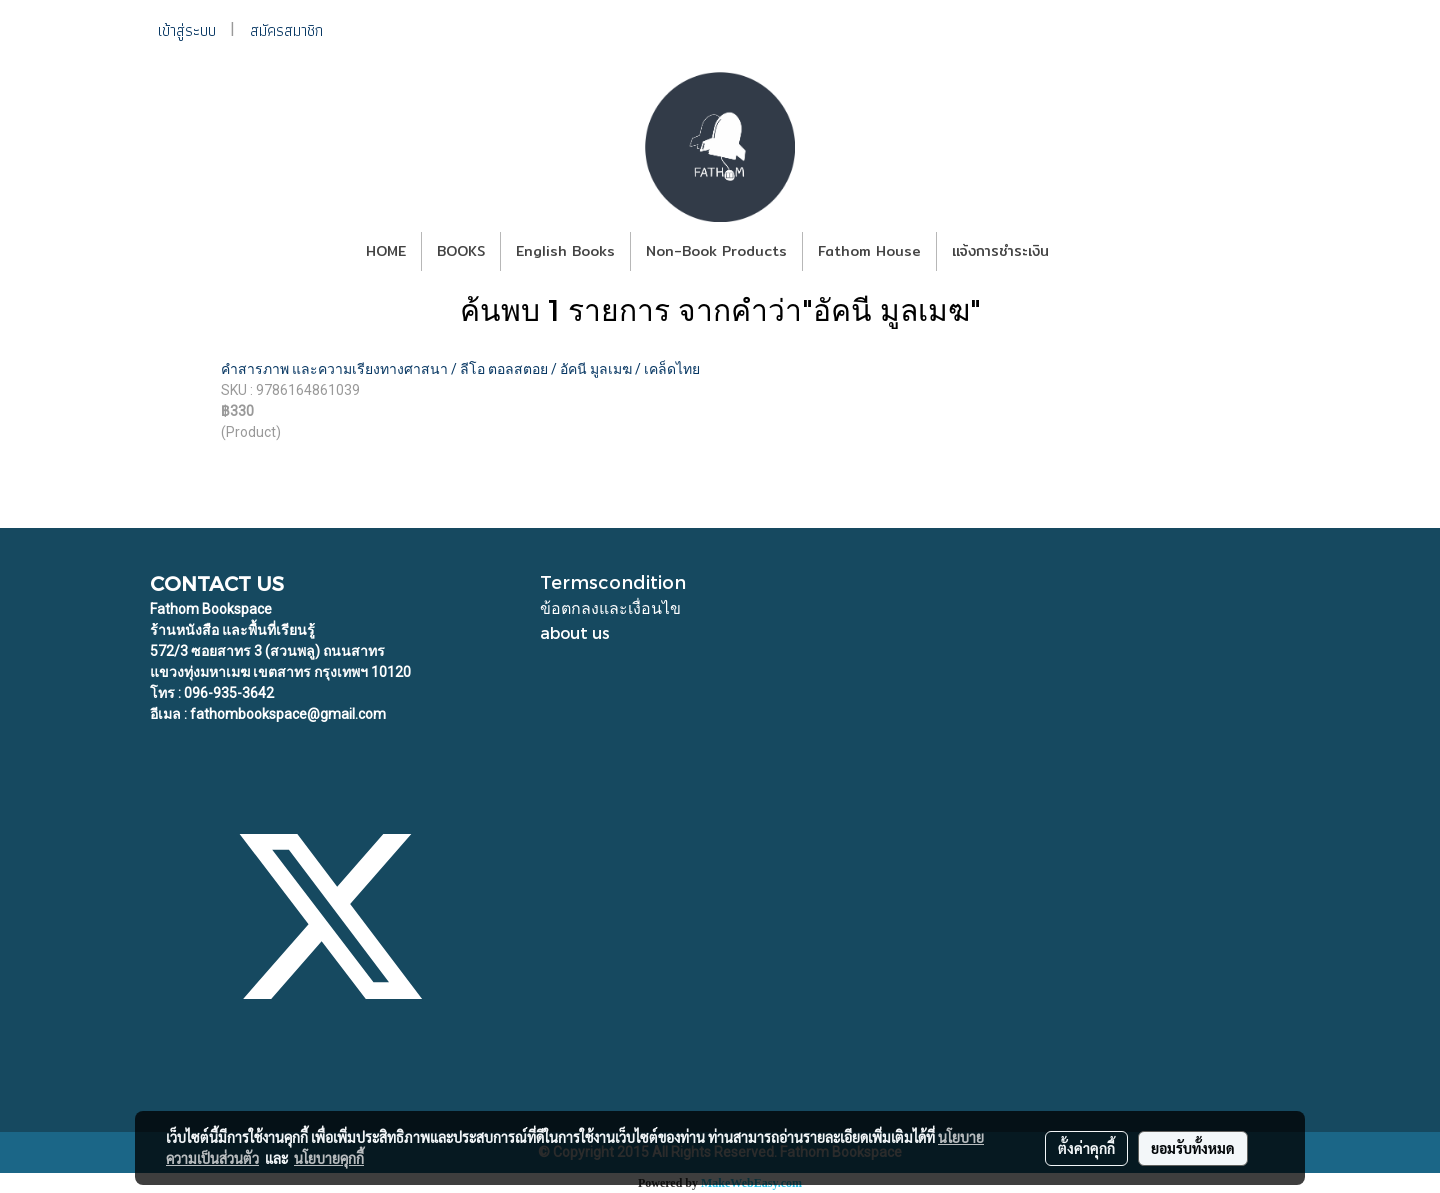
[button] (1082, 252)
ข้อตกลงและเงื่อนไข (610, 607)
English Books (565, 251)
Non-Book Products (716, 251)
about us (575, 632)
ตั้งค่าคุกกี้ (1086, 1148)
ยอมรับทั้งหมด (1193, 1148)
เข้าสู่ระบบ (187, 30)
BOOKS (461, 251)
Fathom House (869, 251)
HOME (386, 251)
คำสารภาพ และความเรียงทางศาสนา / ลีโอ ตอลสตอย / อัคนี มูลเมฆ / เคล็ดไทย (460, 369)
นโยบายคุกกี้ (329, 1158)
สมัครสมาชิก (286, 30)
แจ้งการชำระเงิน (1000, 251)
